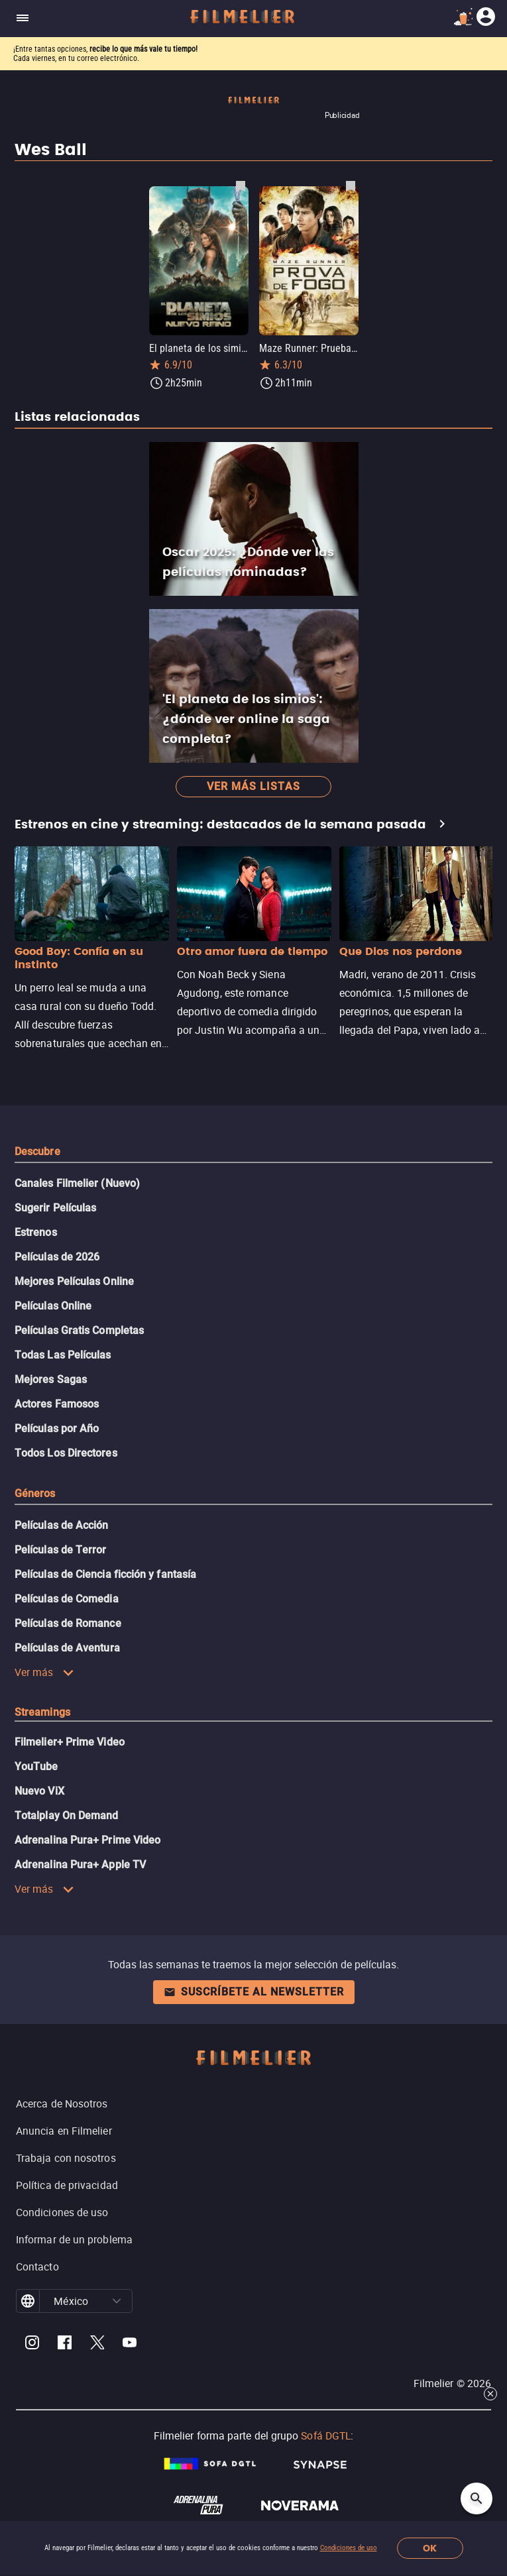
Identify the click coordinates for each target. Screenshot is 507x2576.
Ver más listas (253, 786)
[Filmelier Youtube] (129, 2344)
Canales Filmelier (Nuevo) (77, 1183)
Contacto (37, 2266)
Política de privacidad (67, 2185)
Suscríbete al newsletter (254, 1992)
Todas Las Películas (63, 1355)
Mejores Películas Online (74, 1281)
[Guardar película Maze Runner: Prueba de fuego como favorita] (351, 186)
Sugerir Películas (55, 1208)
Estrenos (36, 1232)
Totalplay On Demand (67, 1815)
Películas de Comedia (67, 1599)
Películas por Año (57, 1428)
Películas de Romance (68, 1623)
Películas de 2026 (57, 1257)
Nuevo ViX (39, 1791)
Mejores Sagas (51, 1379)
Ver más (44, 1672)
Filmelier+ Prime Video (70, 1742)
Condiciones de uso (348, 2548)
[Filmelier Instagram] (32, 2344)
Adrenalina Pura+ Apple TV (80, 1864)
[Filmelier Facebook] (64, 2344)
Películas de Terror (61, 1549)
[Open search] (476, 2498)
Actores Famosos (57, 1404)
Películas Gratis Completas (79, 1330)
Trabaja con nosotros (66, 2158)
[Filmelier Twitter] (97, 2344)
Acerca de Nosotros (61, 2103)
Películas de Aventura (67, 1648)
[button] (117, 2301)
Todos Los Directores (66, 1453)
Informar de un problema (74, 2239)
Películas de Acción (62, 1525)
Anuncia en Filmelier (64, 2130)
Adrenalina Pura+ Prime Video (87, 1840)
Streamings (42, 1712)
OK (430, 2548)
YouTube (36, 1766)
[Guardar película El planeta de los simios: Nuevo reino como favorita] (241, 186)
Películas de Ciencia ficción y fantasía (105, 1574)
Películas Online (53, 1306)
